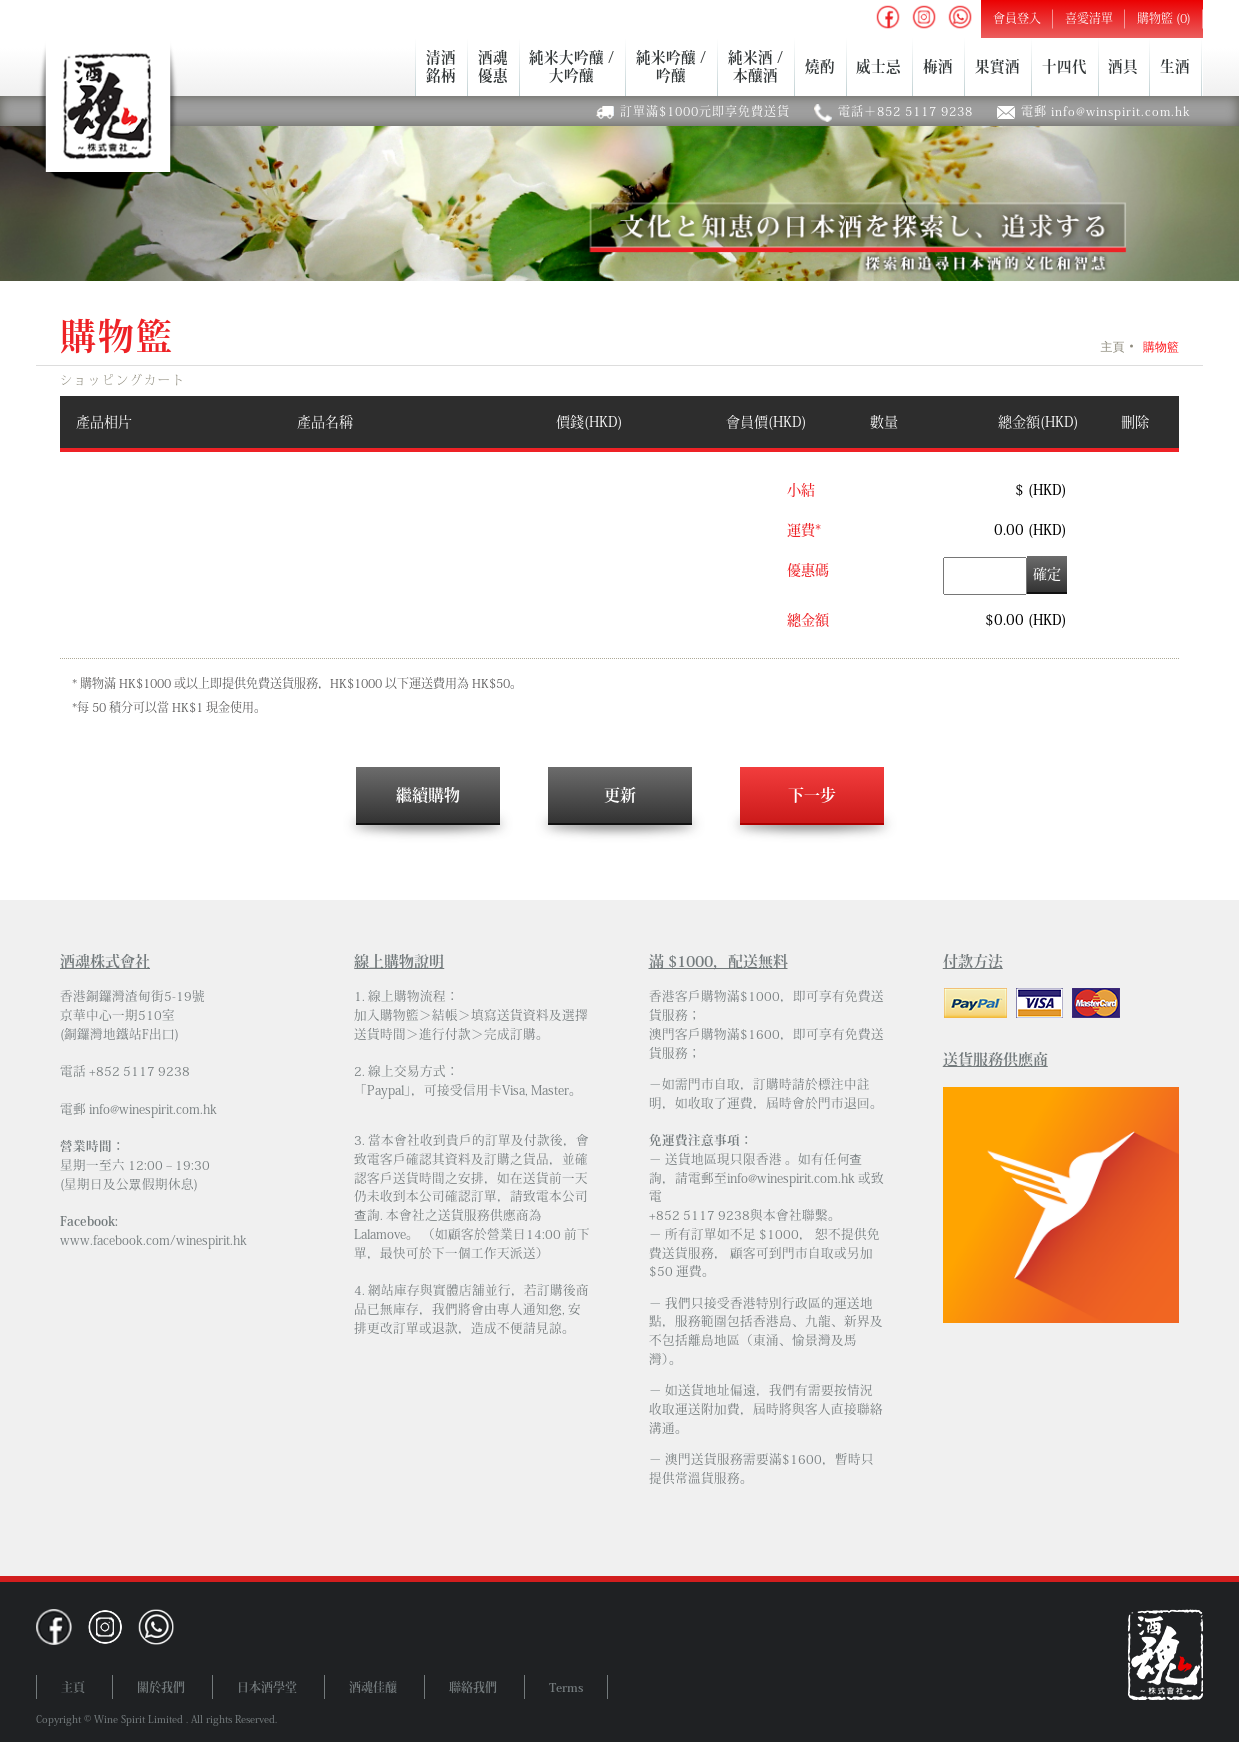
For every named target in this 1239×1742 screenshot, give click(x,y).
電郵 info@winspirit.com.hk (1106, 111)
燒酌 (820, 66)
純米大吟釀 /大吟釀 (571, 66)
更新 (620, 795)
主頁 (1112, 347)
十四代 (1064, 66)
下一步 (812, 795)
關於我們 (161, 1687)
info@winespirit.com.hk (153, 1109)
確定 (1047, 574)
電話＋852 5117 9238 (905, 111)
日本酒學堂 (267, 1687)
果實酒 (997, 66)
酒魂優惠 (493, 66)
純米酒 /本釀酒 (755, 66)
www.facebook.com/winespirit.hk (153, 1240)
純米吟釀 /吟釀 (671, 66)
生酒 (1175, 66)
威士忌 (878, 66)
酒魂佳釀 (373, 1687)
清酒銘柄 (441, 66)
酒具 (1123, 66)
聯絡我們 (473, 1687)
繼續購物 (428, 795)
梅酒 (938, 66)
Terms (566, 1687)
